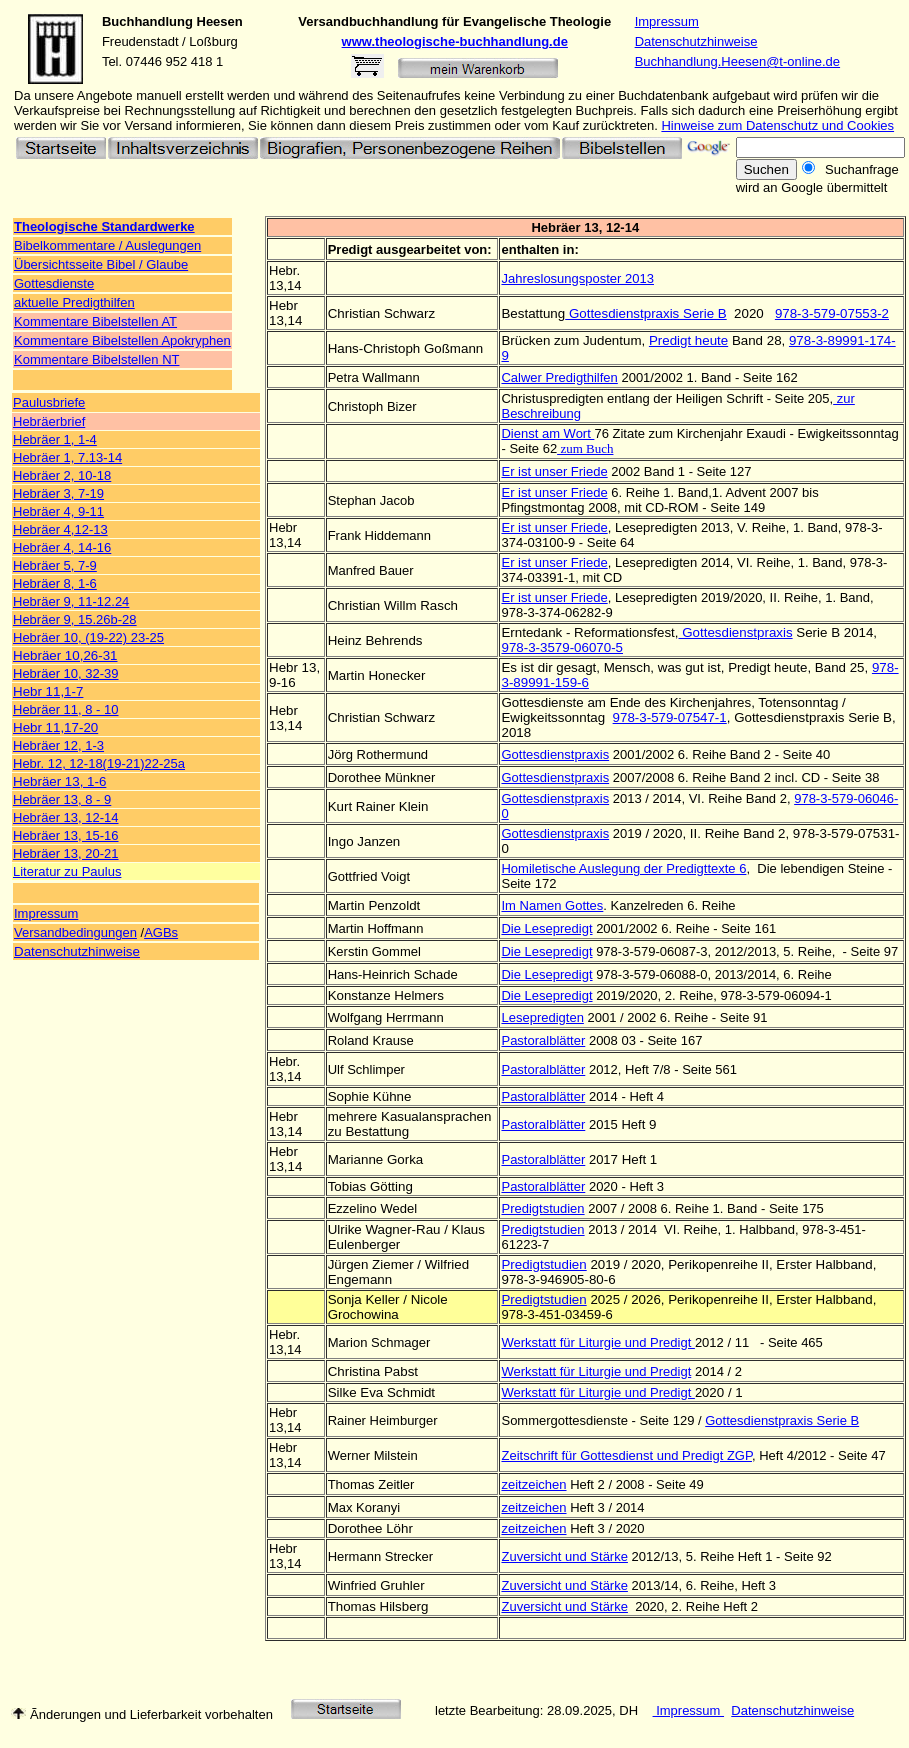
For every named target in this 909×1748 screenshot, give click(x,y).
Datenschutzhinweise (696, 41)
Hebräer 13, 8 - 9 (62, 799)
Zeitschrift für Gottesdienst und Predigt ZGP (626, 1455)
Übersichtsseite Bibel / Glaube (101, 264)
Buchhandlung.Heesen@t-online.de (737, 61)
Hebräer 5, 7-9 (55, 565)
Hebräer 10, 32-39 (66, 673)
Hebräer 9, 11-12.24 (71, 601)
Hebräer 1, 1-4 (55, 439)
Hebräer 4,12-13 (60, 529)
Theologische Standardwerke (104, 226)
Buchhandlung (147, 21)
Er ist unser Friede (554, 527)
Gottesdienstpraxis (736, 632)
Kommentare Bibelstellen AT (95, 321)
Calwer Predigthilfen (559, 377)
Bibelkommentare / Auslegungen (107, 245)
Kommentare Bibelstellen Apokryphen (122, 340)
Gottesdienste (54, 283)
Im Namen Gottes (552, 905)
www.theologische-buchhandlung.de (455, 41)
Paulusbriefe (49, 402)
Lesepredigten (542, 1017)
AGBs (161, 932)
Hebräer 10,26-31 (65, 655)
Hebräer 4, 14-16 (62, 547)
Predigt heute (688, 340)
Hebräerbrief (49, 421)
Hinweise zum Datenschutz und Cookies (777, 125)
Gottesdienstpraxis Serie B (646, 313)
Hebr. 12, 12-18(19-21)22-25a (99, 763)
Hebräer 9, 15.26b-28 (75, 619)
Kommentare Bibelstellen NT (96, 359)
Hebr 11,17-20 (55, 727)
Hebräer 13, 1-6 (59, 781)
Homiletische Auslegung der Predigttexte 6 (623, 868)
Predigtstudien (542, 1229)
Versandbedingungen (75, 932)
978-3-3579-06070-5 (562, 647)
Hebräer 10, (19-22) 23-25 (88, 637)
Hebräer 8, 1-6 (55, 583)
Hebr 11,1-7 (48, 691)
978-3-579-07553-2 (832, 313)
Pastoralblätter (543, 1069)
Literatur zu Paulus (67, 871)
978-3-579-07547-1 (670, 717)
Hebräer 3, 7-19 (58, 493)
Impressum (667, 21)
